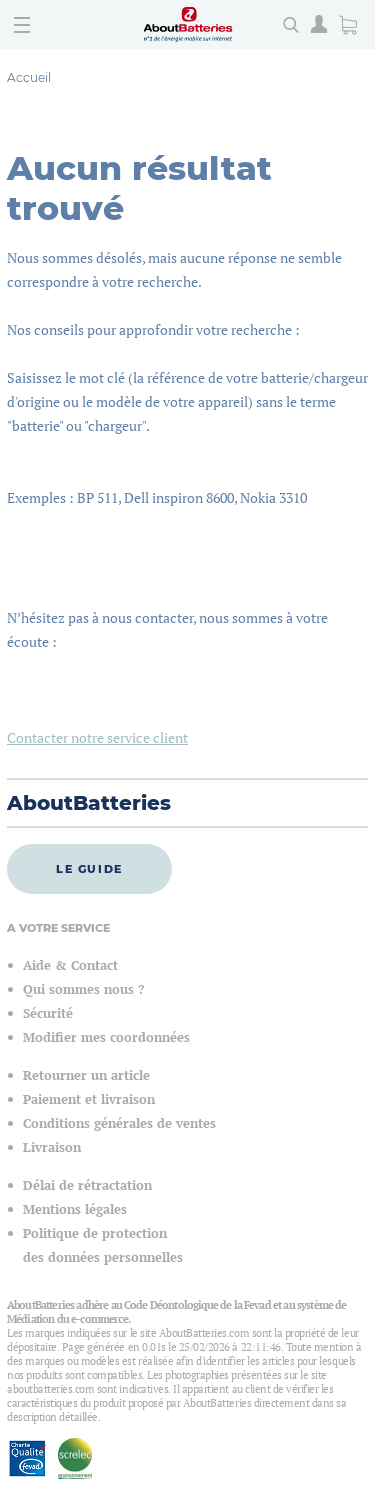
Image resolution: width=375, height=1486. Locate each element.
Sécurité (48, 1013)
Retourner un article (86, 1075)
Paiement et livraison (89, 1099)
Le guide (89, 869)
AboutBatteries (89, 803)
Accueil (29, 77)
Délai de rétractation (87, 1185)
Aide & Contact (70, 965)
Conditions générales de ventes (119, 1123)
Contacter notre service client (97, 737)
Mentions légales (75, 1209)
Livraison (52, 1147)
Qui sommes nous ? (83, 989)
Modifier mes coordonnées (106, 1037)
